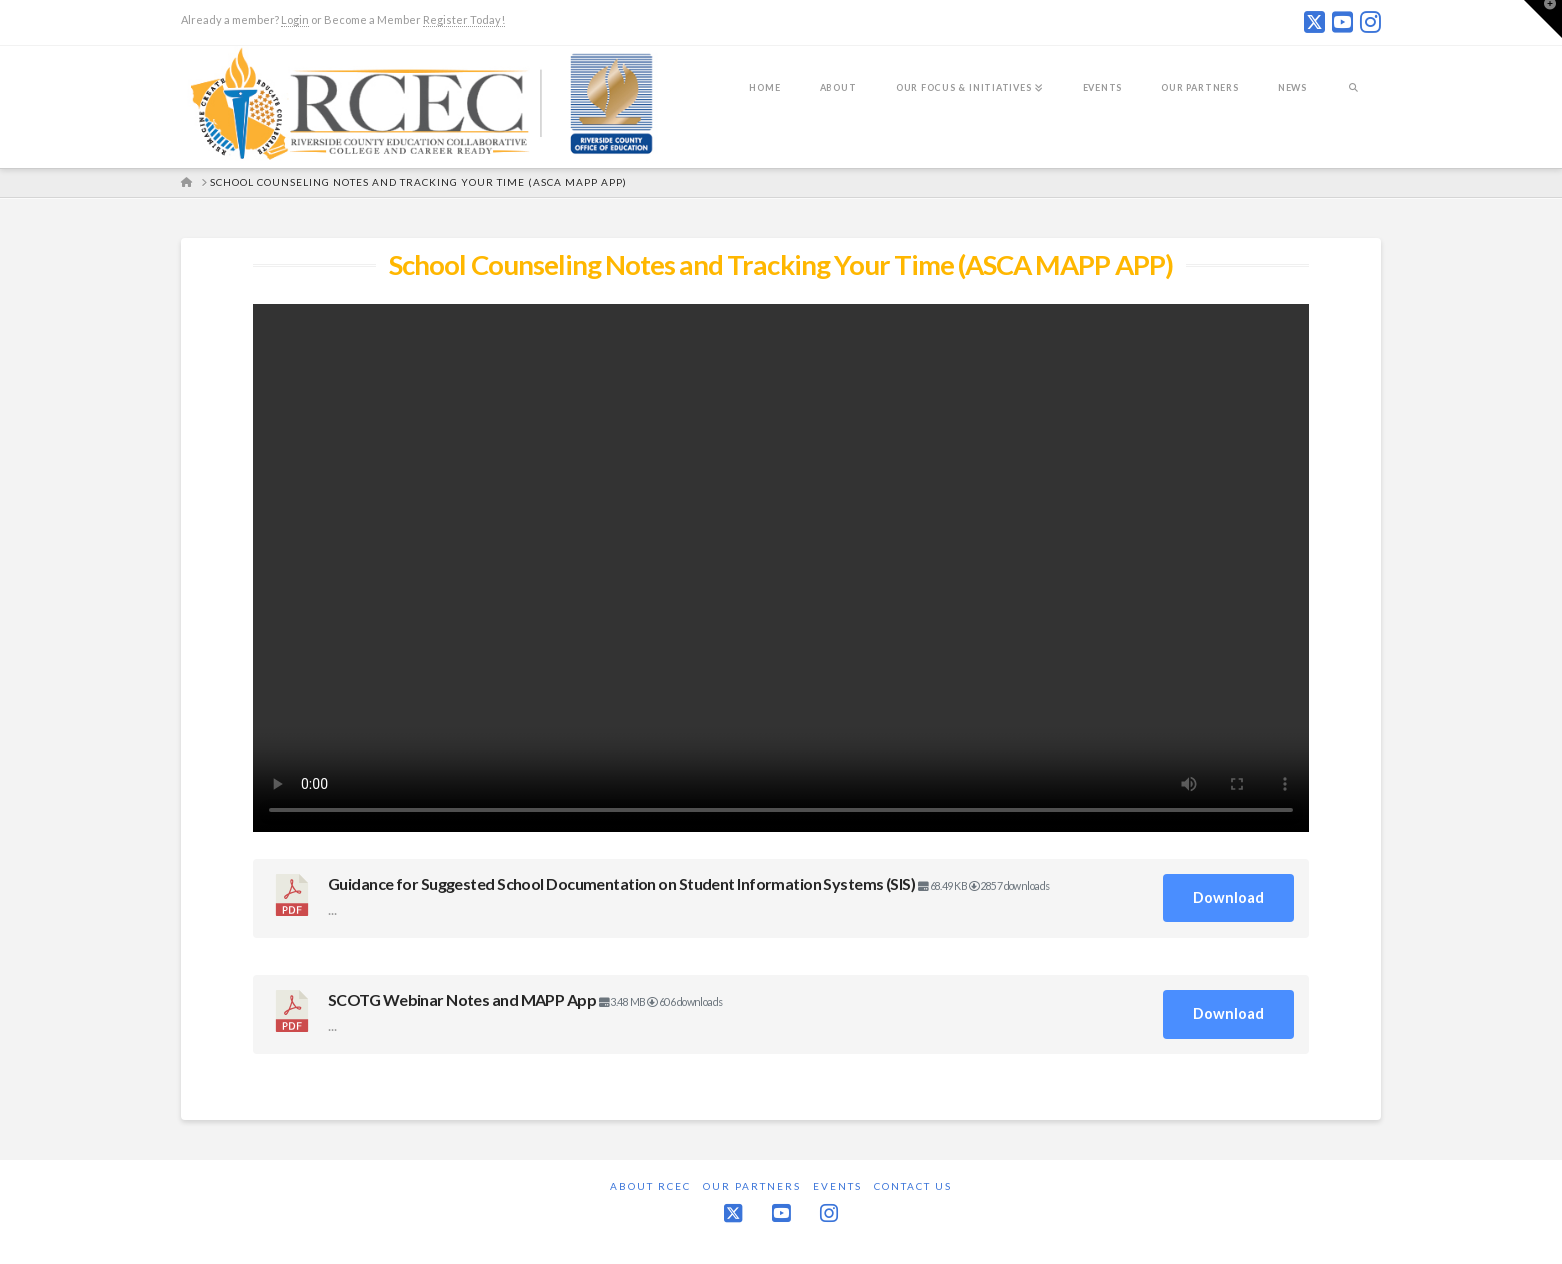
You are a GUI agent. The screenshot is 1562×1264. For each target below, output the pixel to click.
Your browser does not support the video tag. (781, 568)
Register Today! (464, 19)
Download (1228, 897)
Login (295, 19)
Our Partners (752, 1186)
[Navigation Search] (1353, 101)
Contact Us (913, 1186)
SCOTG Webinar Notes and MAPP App (462, 999)
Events (837, 1186)
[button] (1543, 19)
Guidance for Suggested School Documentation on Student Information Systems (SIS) (621, 883)
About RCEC (650, 1186)
